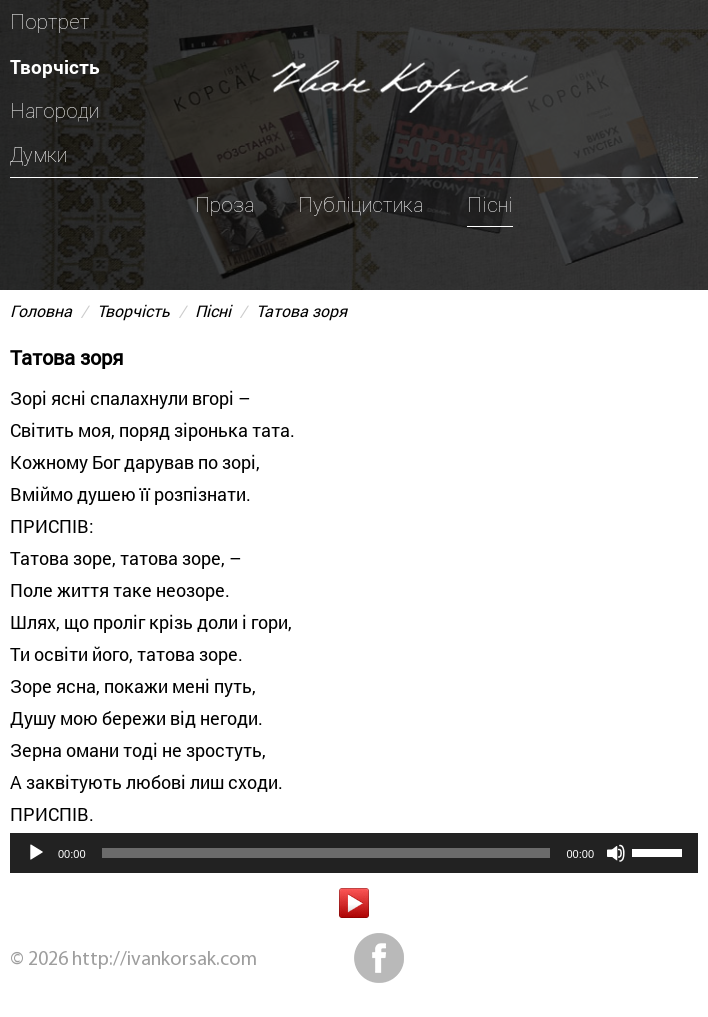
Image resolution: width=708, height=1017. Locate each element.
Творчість (55, 66)
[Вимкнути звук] (616, 853)
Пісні (490, 205)
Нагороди (54, 111)
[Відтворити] (36, 853)
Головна (41, 310)
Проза (224, 205)
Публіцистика (360, 205)
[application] (354, 853)
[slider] (326, 853)
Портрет (50, 22)
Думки (38, 155)
